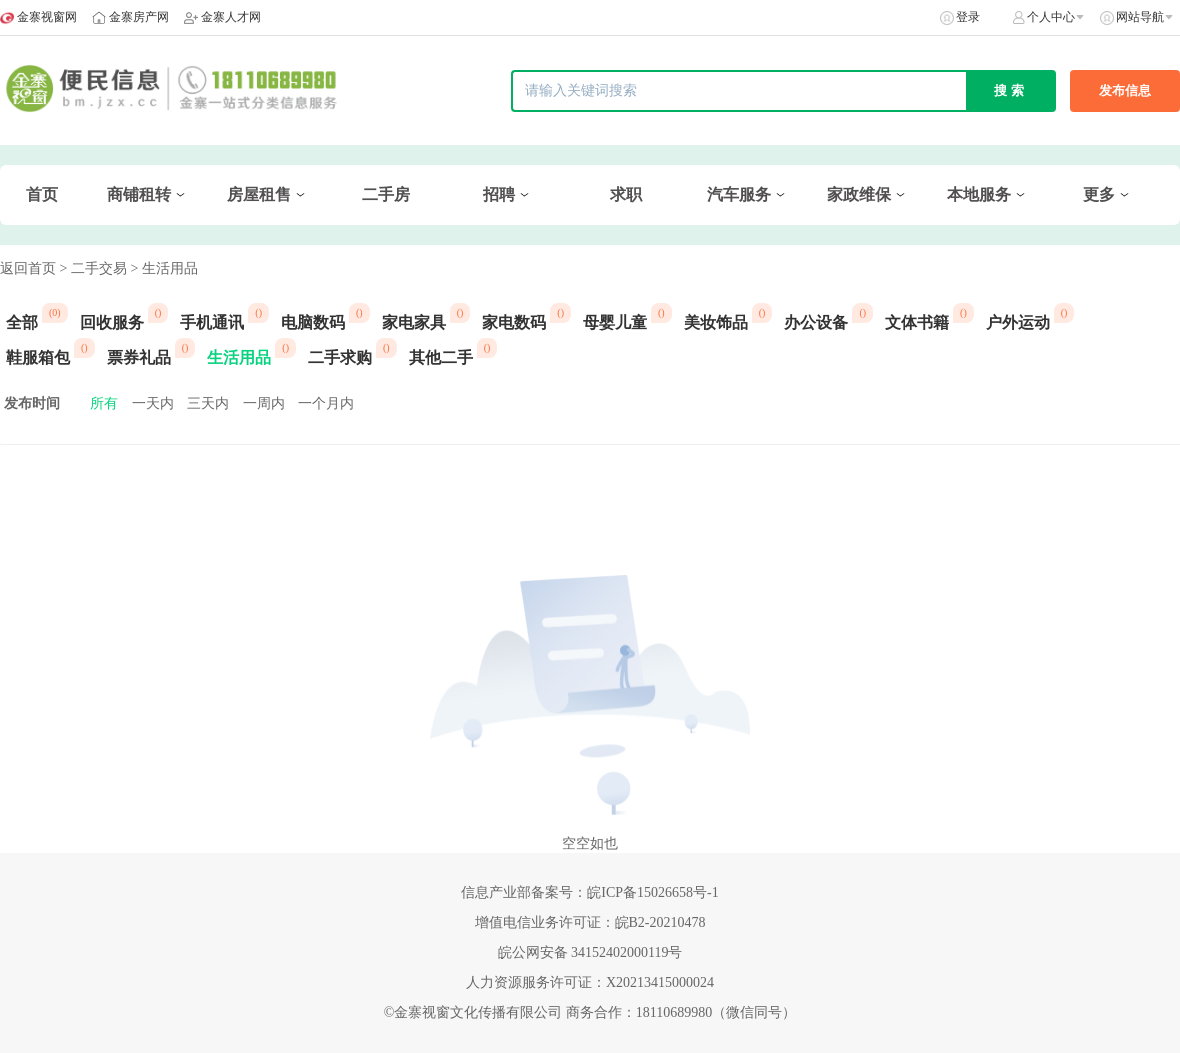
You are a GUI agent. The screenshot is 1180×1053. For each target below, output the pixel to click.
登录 (968, 17)
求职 (626, 194)
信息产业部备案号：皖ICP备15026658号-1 (589, 892)
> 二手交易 (93, 268)
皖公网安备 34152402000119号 (590, 952)
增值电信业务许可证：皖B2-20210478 (590, 922)
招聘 (499, 194)
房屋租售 (259, 194)
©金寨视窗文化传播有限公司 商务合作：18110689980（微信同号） (590, 1012)
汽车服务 (739, 194)
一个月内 (326, 403)
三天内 (208, 403)
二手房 (386, 194)
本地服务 (979, 194)
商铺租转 (139, 194)
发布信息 (1125, 90)
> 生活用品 (163, 268)
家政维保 (859, 194)
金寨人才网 (231, 17)
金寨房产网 (139, 17)
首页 (42, 194)
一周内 (264, 403)
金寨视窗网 (47, 17)
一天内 (153, 403)
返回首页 (28, 268)
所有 (104, 403)
